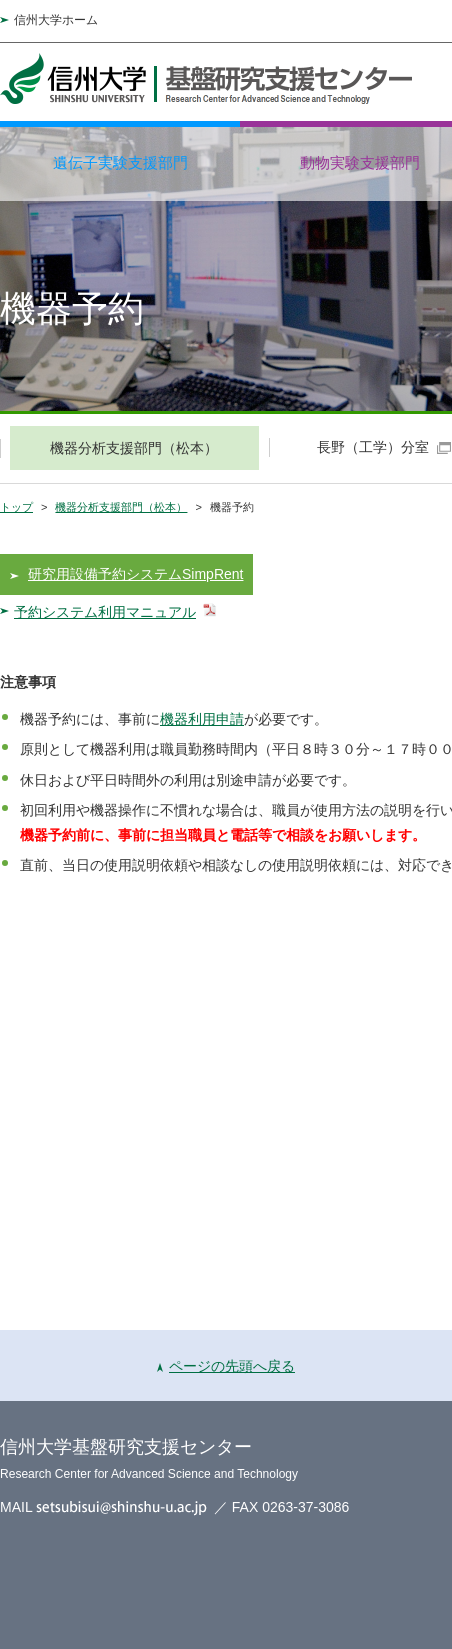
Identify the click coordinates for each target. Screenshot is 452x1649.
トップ (16, 507)
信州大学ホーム (56, 20)
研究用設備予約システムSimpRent (135, 574)
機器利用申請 (202, 719)
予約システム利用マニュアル (105, 612)
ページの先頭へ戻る (226, 1366)
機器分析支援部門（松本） (121, 507)
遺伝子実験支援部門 (120, 162)
